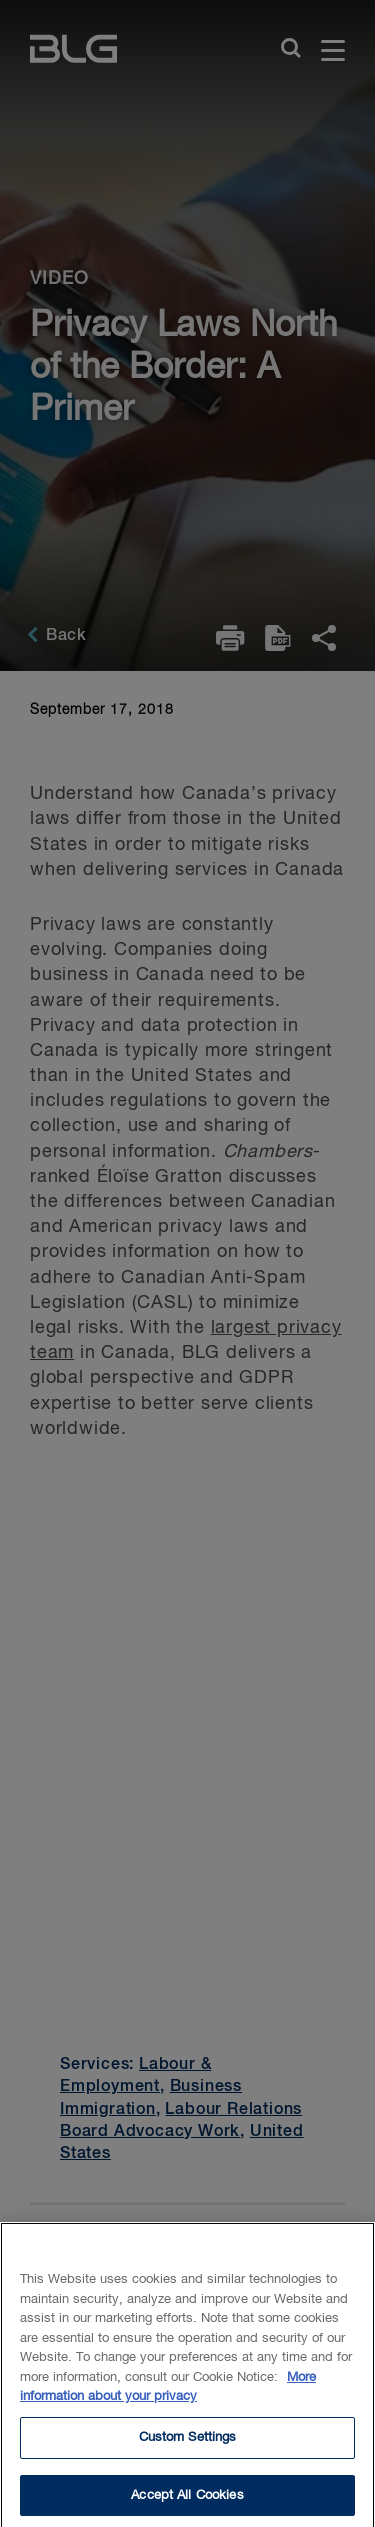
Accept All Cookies (187, 2502)
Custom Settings (188, 2445)
